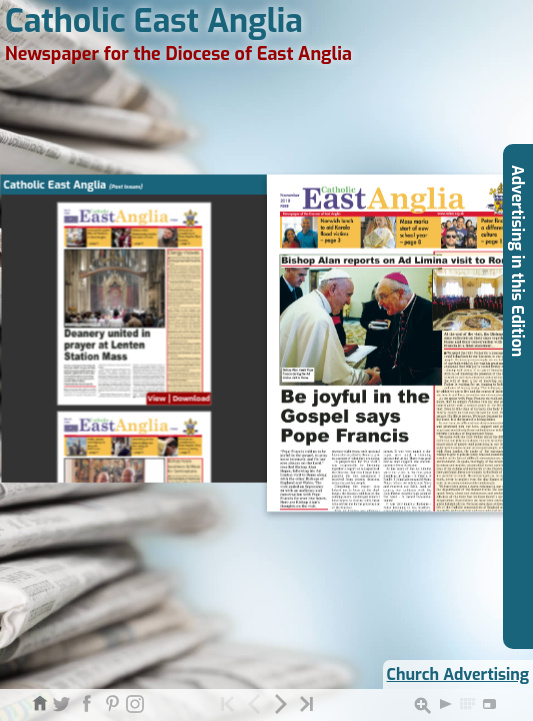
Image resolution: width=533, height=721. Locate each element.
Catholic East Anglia (154, 21)
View (156, 399)
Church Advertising (458, 674)
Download (190, 399)
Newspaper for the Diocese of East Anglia (178, 54)
